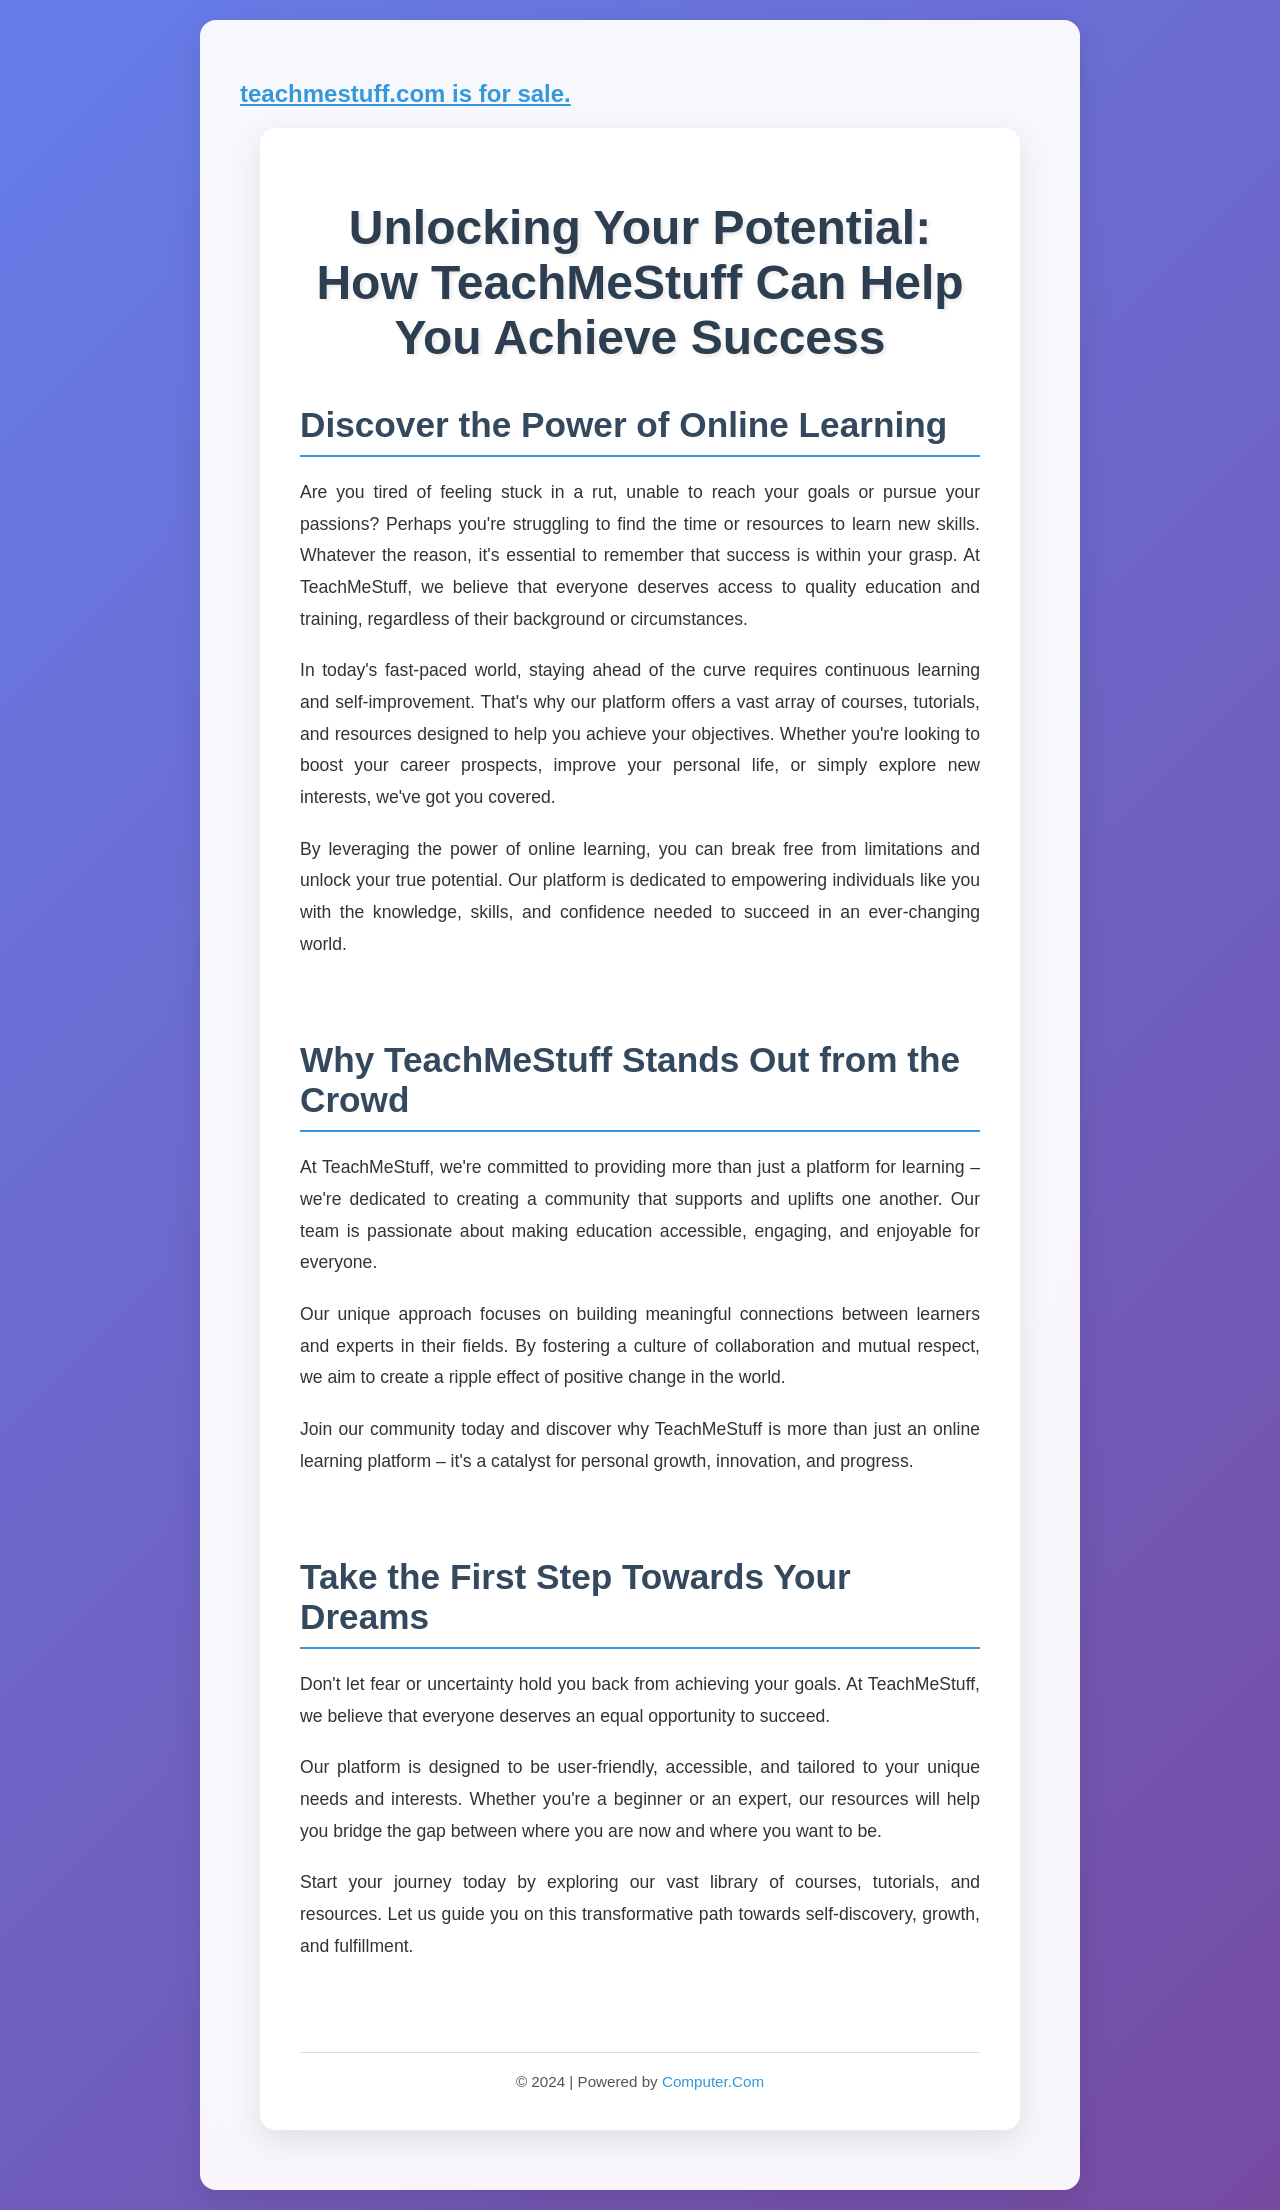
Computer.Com (713, 2081)
